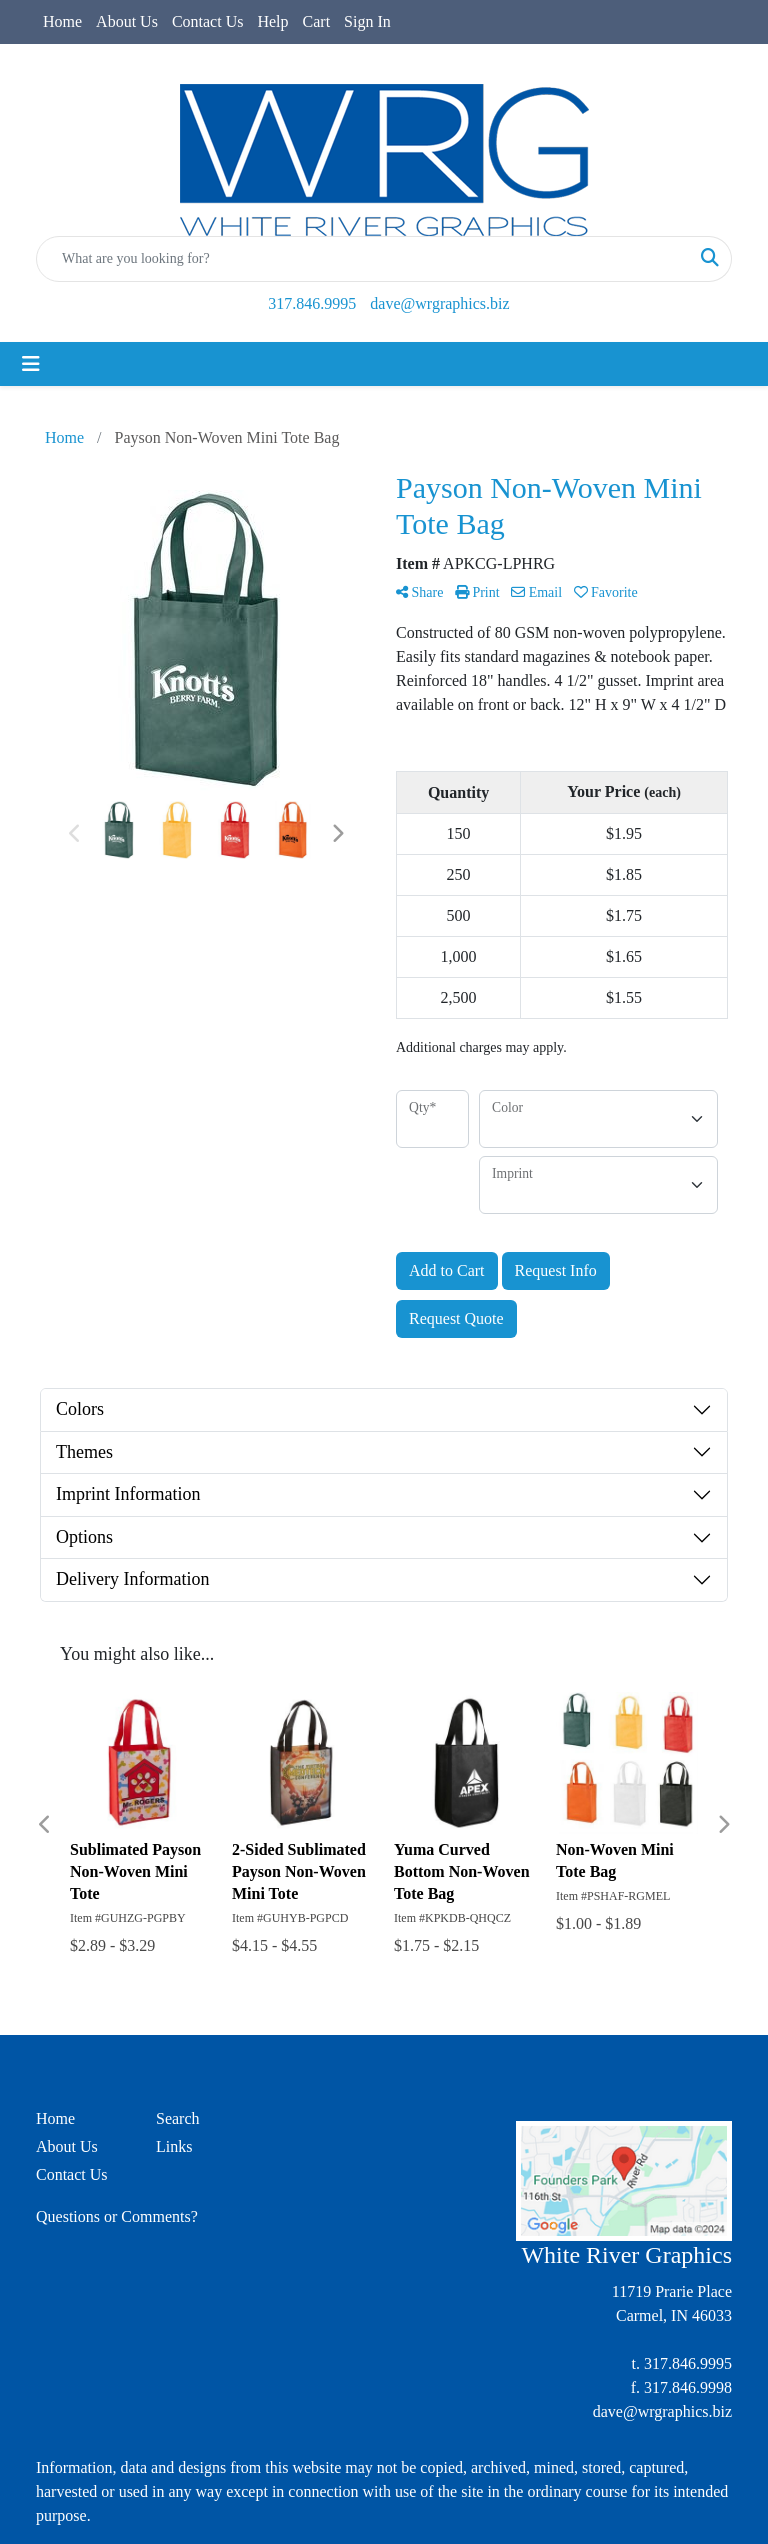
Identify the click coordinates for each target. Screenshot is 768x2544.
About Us (127, 21)
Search (178, 2118)
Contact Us (208, 21)
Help (272, 21)
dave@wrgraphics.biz (439, 303)
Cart (317, 21)
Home (62, 21)
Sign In (367, 21)
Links (174, 2146)
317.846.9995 (312, 303)
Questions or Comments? (117, 2216)
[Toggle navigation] (31, 364)
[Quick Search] (363, 259)
